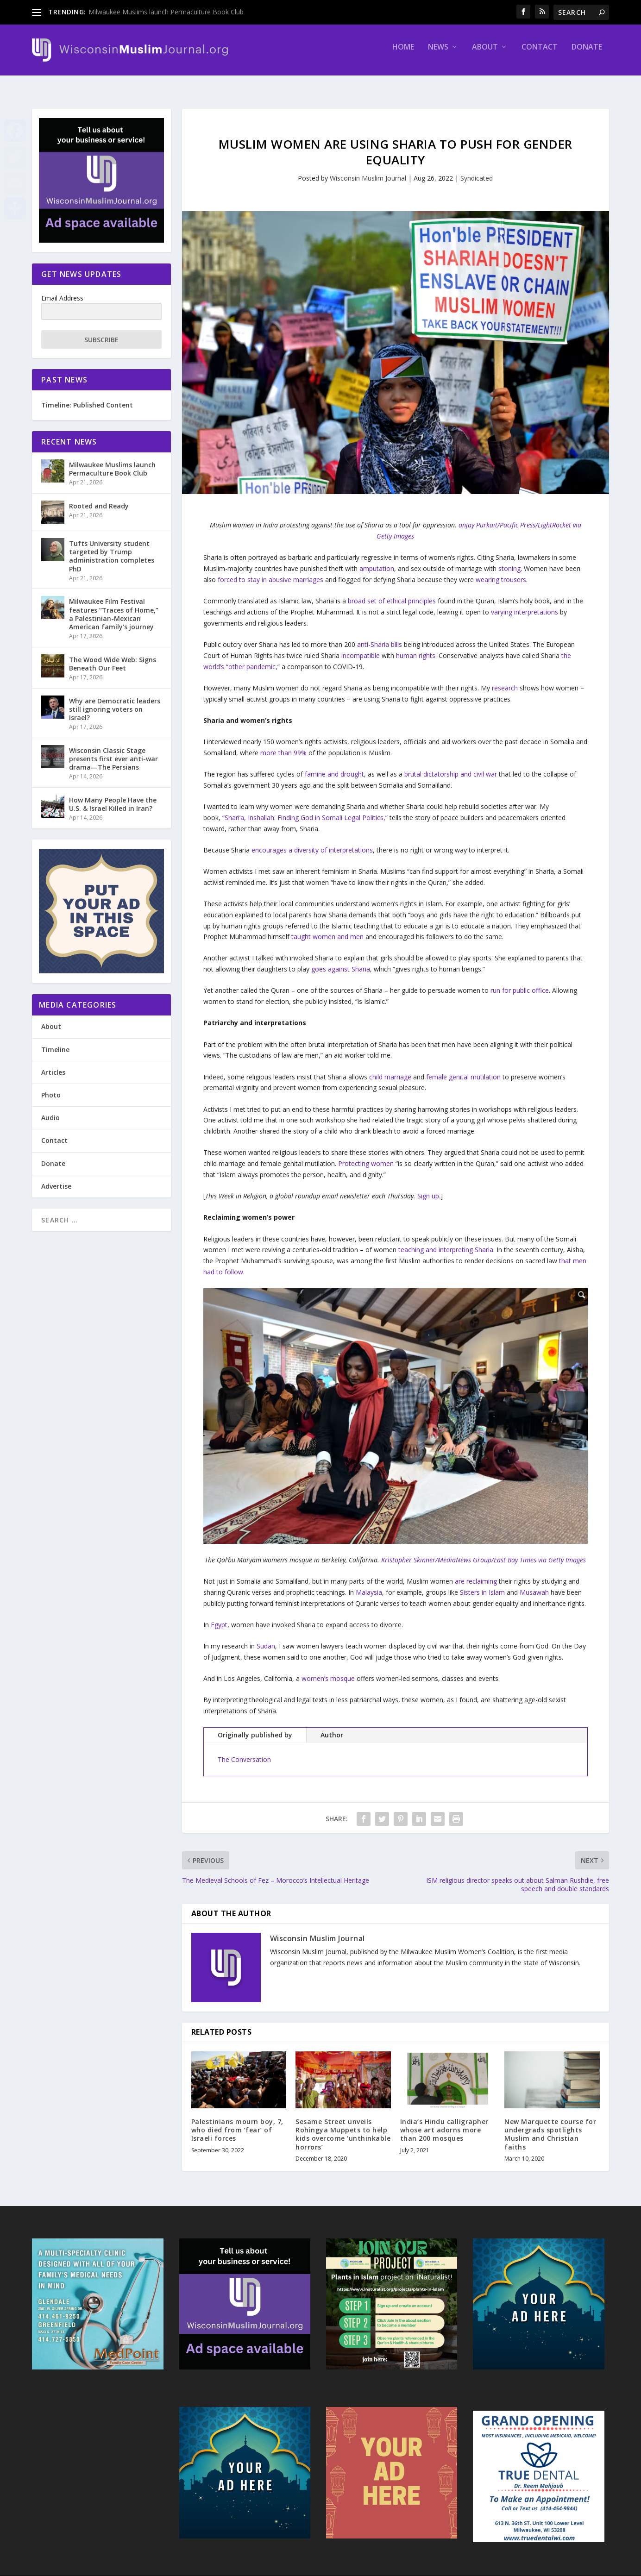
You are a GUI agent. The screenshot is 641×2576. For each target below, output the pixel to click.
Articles (53, 1063)
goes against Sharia (340, 960)
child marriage (390, 1068)
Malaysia (369, 1583)
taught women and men (327, 928)
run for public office (519, 982)
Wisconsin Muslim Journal (368, 169)
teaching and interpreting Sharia (445, 1241)
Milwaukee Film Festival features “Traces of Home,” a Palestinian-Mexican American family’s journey (113, 606)
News (438, 54)
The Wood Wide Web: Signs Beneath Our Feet (112, 655)
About (485, 54)
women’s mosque (328, 1670)
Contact (540, 54)
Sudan (266, 1637)
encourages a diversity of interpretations (312, 841)
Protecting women (366, 1155)
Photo (51, 1086)
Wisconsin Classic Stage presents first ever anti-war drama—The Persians (113, 750)
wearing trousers (501, 571)
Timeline (55, 1041)
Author (331, 1726)
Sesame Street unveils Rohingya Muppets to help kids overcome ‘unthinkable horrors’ (342, 2126)
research (505, 679)
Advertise (56, 1177)
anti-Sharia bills (379, 636)
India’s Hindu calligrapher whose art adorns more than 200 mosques (444, 2121)
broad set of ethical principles (392, 592)
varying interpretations (524, 603)
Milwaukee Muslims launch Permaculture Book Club (166, 11)
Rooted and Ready (99, 497)
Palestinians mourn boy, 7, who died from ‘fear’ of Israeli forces (237, 2121)
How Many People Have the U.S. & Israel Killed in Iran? (113, 795)
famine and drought (334, 765)
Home (403, 54)
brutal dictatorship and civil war (450, 765)
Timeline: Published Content (87, 396)
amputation (376, 560)
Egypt (219, 1616)
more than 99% (283, 744)
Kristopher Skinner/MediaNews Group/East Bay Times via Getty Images (483, 1551)
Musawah (534, 1583)
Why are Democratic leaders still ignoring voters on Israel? (114, 701)
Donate (587, 54)
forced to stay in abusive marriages (270, 571)
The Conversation (244, 1751)
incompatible (360, 647)
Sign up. (428, 1187)
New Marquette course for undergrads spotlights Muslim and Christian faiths (550, 2126)
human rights (415, 647)
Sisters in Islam (482, 1583)
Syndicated (476, 169)
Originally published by (255, 1726)
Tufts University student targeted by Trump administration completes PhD (111, 548)
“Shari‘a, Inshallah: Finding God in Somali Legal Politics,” (305, 809)
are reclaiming (476, 1572)
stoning (509, 560)
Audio (50, 1109)
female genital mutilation (463, 1068)
